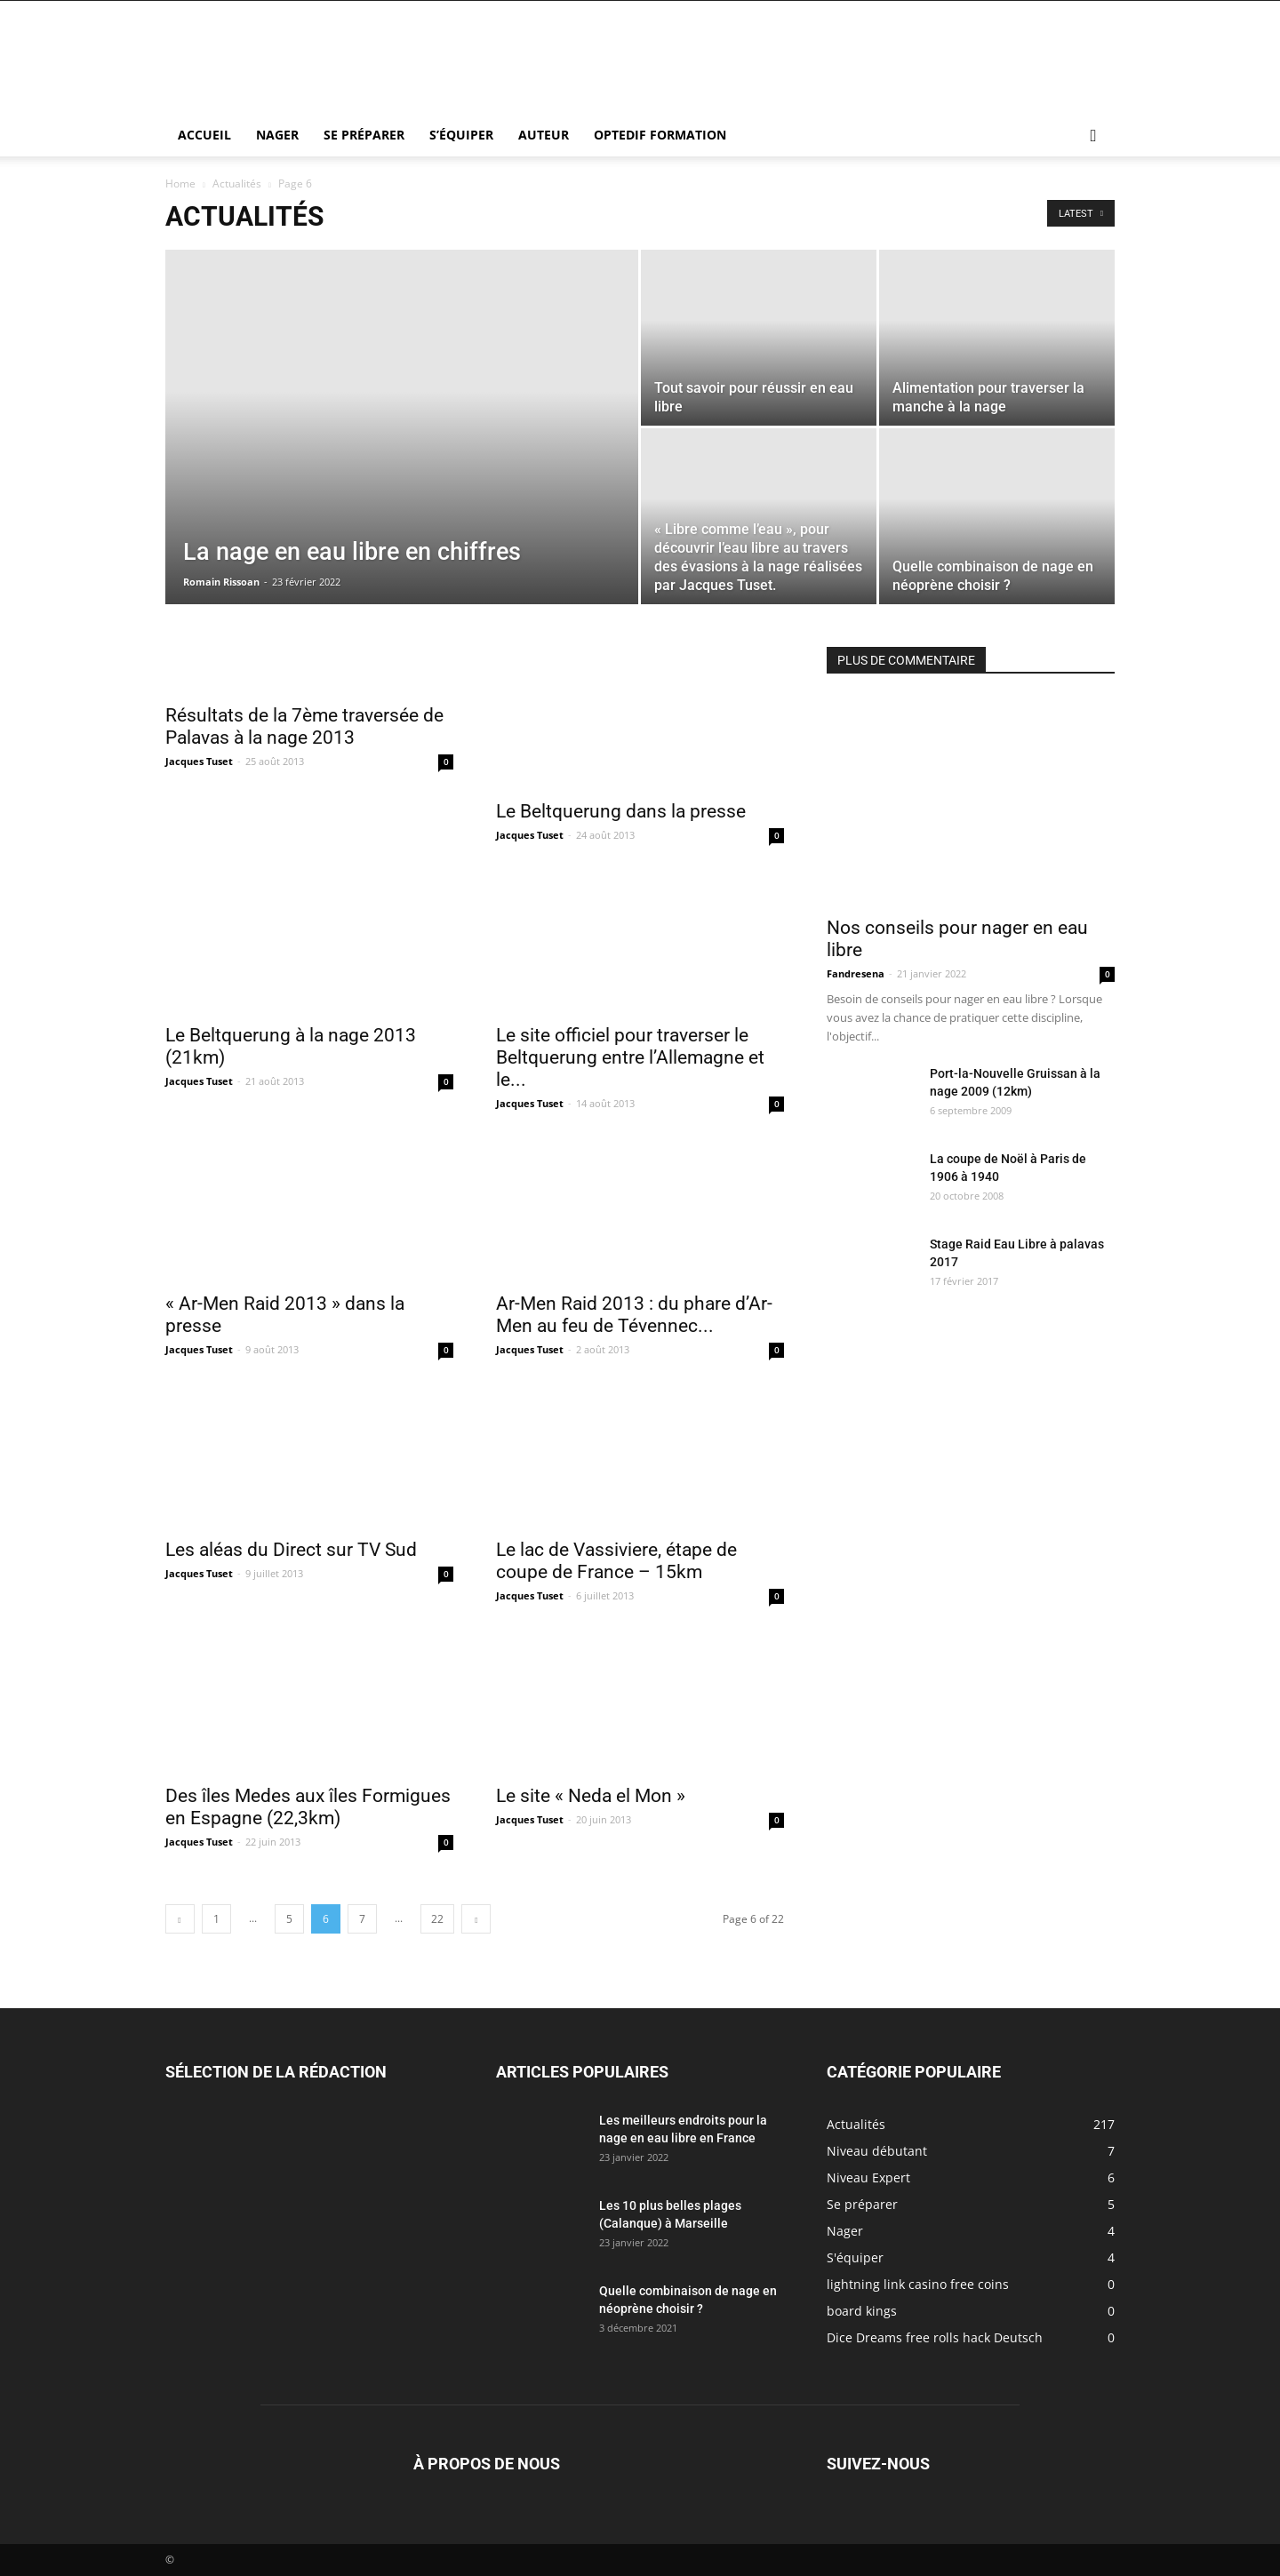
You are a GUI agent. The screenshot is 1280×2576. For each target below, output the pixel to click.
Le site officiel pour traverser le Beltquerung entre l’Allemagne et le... (630, 1057)
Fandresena (855, 973)
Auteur (543, 134)
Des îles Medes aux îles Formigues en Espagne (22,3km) (308, 1807)
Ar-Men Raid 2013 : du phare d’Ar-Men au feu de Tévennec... (634, 1314)
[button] (1093, 136)
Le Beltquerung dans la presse (621, 811)
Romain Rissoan (221, 581)
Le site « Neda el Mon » (590, 1795)
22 (437, 1918)
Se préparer (364, 134)
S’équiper (461, 134)
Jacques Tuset (199, 761)
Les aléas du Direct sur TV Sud (291, 1549)
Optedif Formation (660, 134)
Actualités (236, 183)
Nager (277, 134)
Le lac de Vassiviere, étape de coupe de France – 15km (616, 1561)
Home (180, 183)
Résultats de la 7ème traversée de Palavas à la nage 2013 (304, 726)
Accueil (204, 134)
